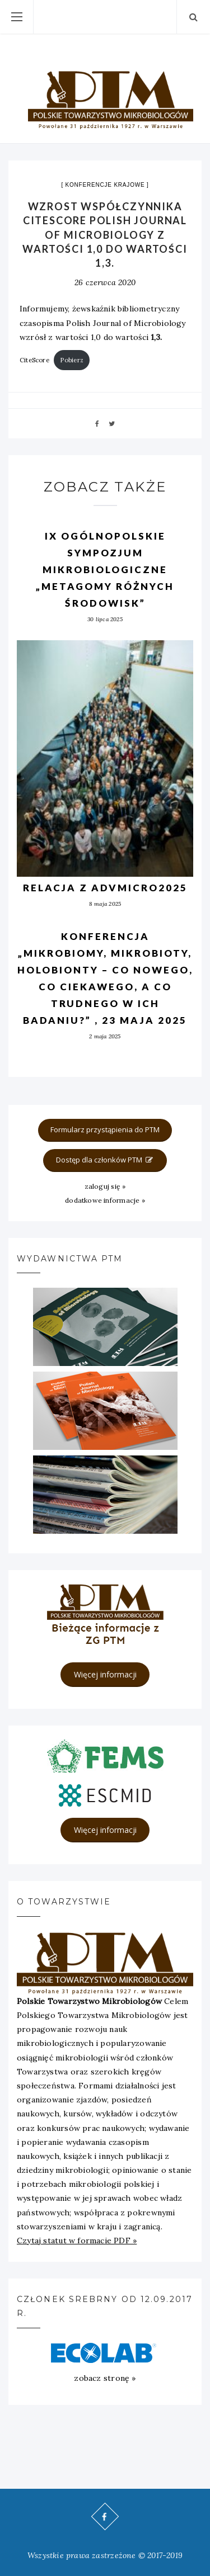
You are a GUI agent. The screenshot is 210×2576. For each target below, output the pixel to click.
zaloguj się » (105, 1186)
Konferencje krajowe (105, 185)
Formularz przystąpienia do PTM (105, 1129)
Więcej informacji (105, 1674)
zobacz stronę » (105, 2378)
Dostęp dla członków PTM (105, 1160)
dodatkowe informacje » (105, 1200)
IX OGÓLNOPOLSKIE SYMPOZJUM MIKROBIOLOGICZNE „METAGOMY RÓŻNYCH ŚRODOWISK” (105, 569)
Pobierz (71, 360)
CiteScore (34, 360)
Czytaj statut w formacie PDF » (77, 2240)
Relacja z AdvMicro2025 (105, 888)
